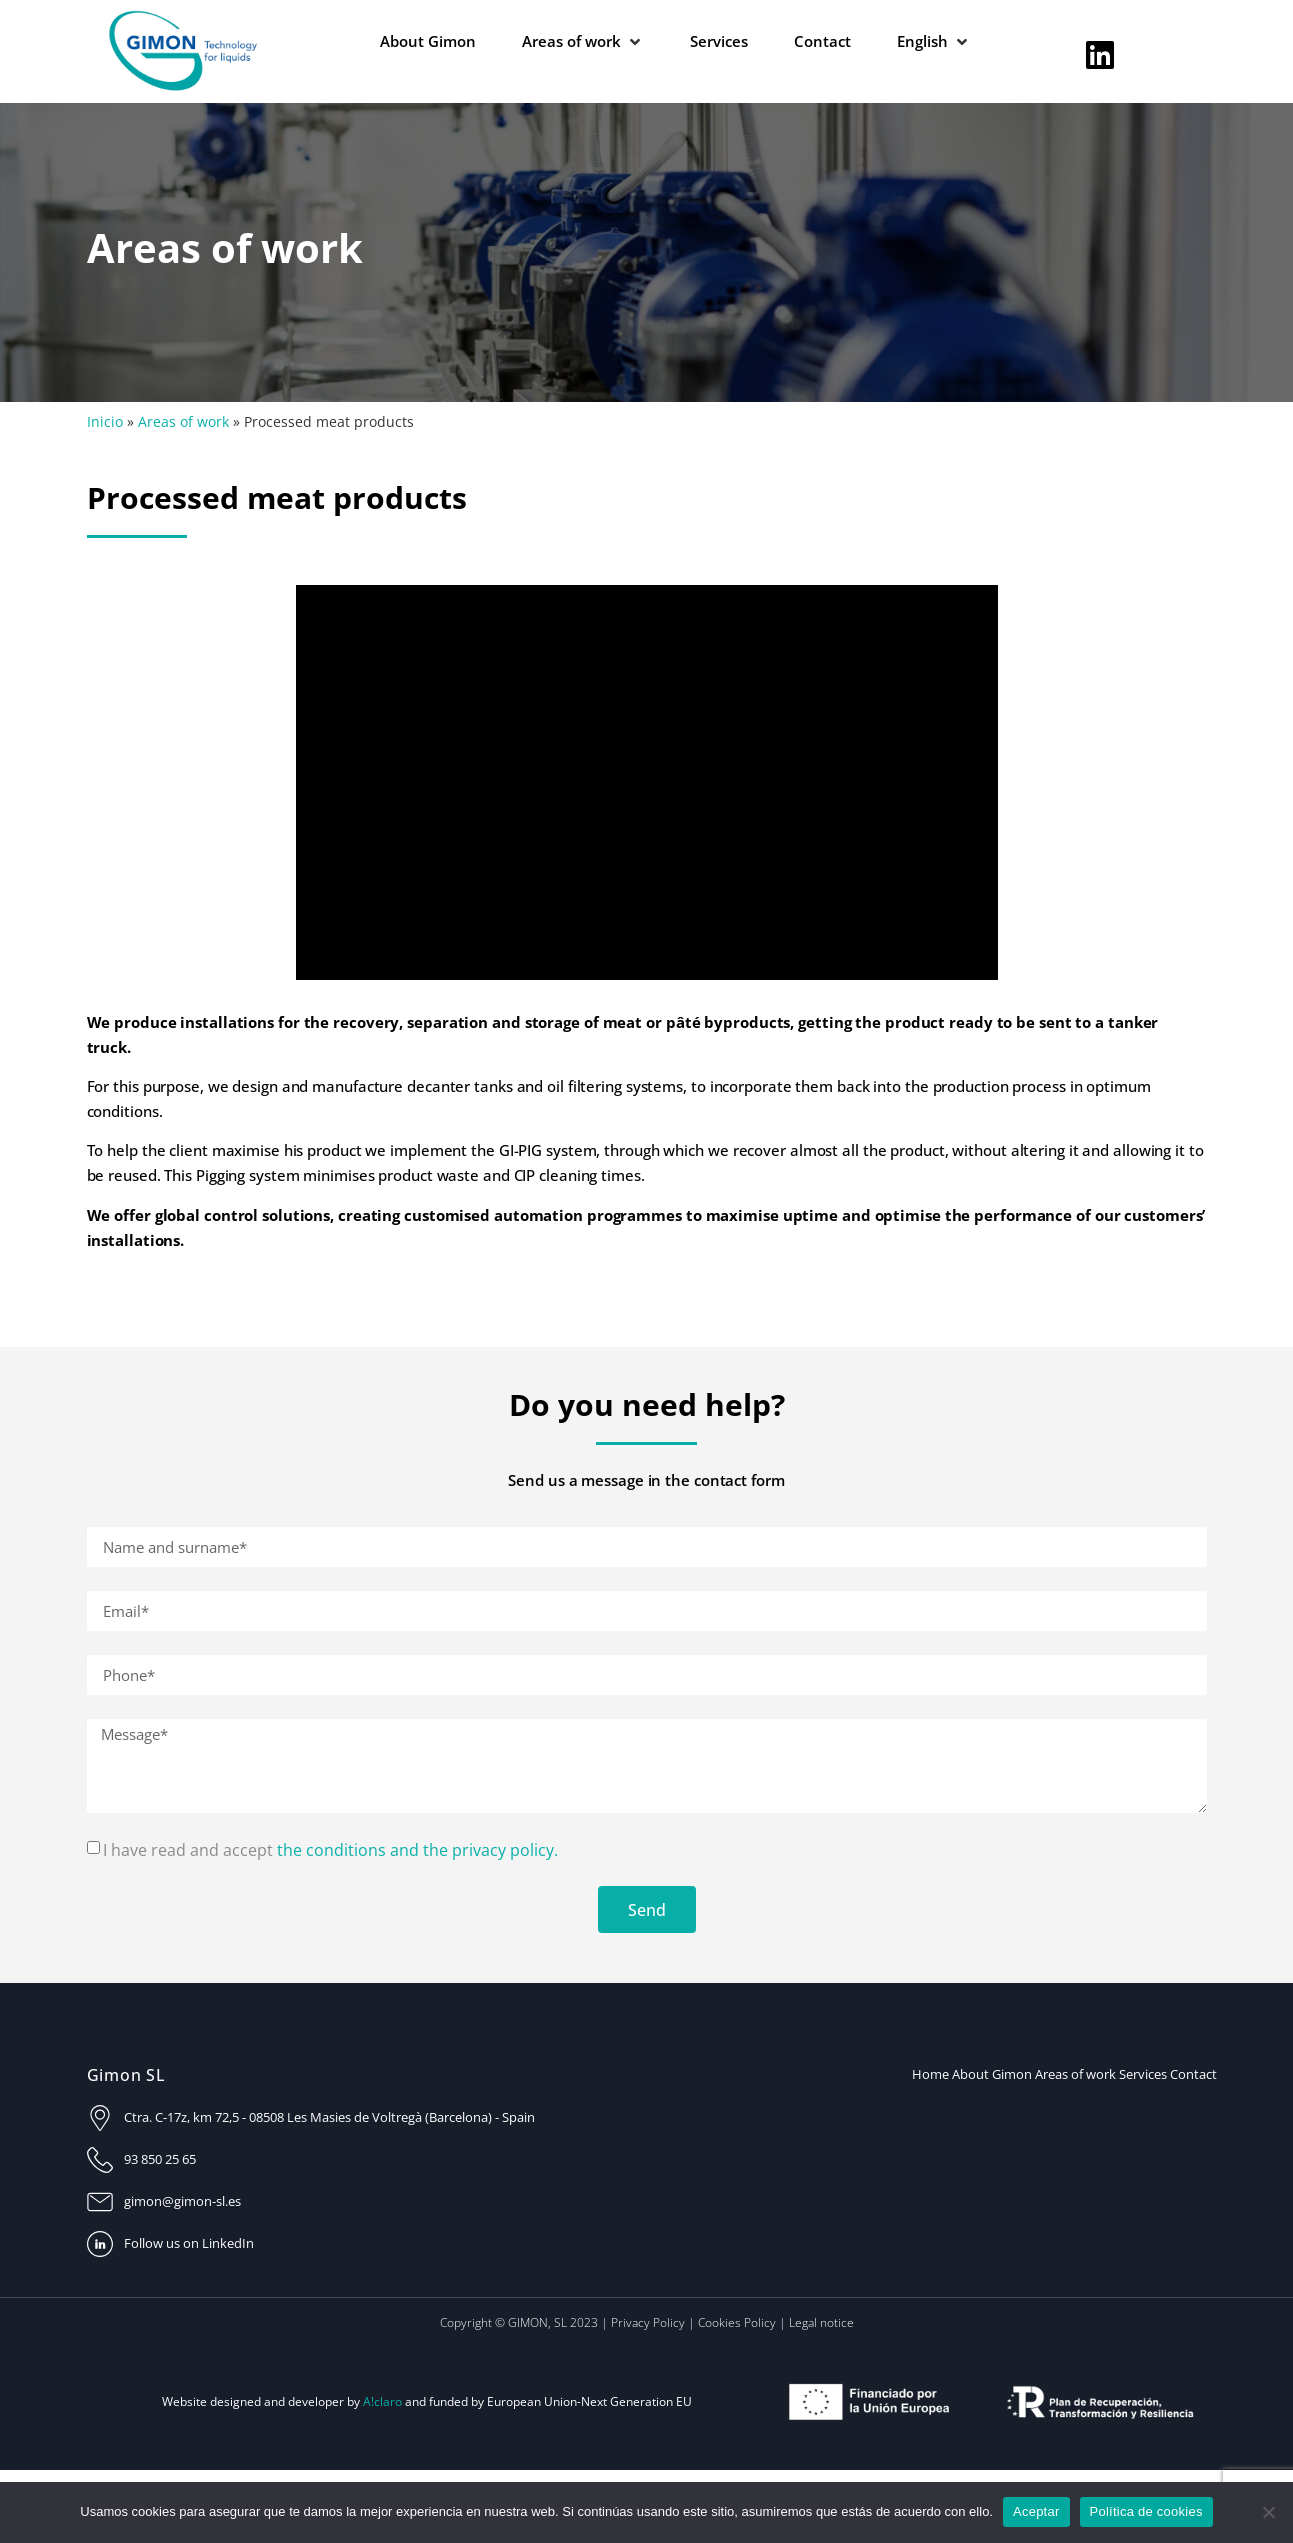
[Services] (719, 41)
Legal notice (821, 2322)
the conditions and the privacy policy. (417, 1850)
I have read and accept (330, 1850)
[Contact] (822, 41)
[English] (934, 41)
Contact (1193, 2074)
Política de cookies (1146, 2511)
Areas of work (183, 421)
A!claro (382, 2401)
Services (1143, 2074)
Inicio (105, 421)
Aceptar (1036, 2511)
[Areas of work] (583, 41)
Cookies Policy (737, 2322)
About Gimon (992, 2074)
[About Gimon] (428, 41)
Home (930, 2074)
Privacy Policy (648, 2322)
